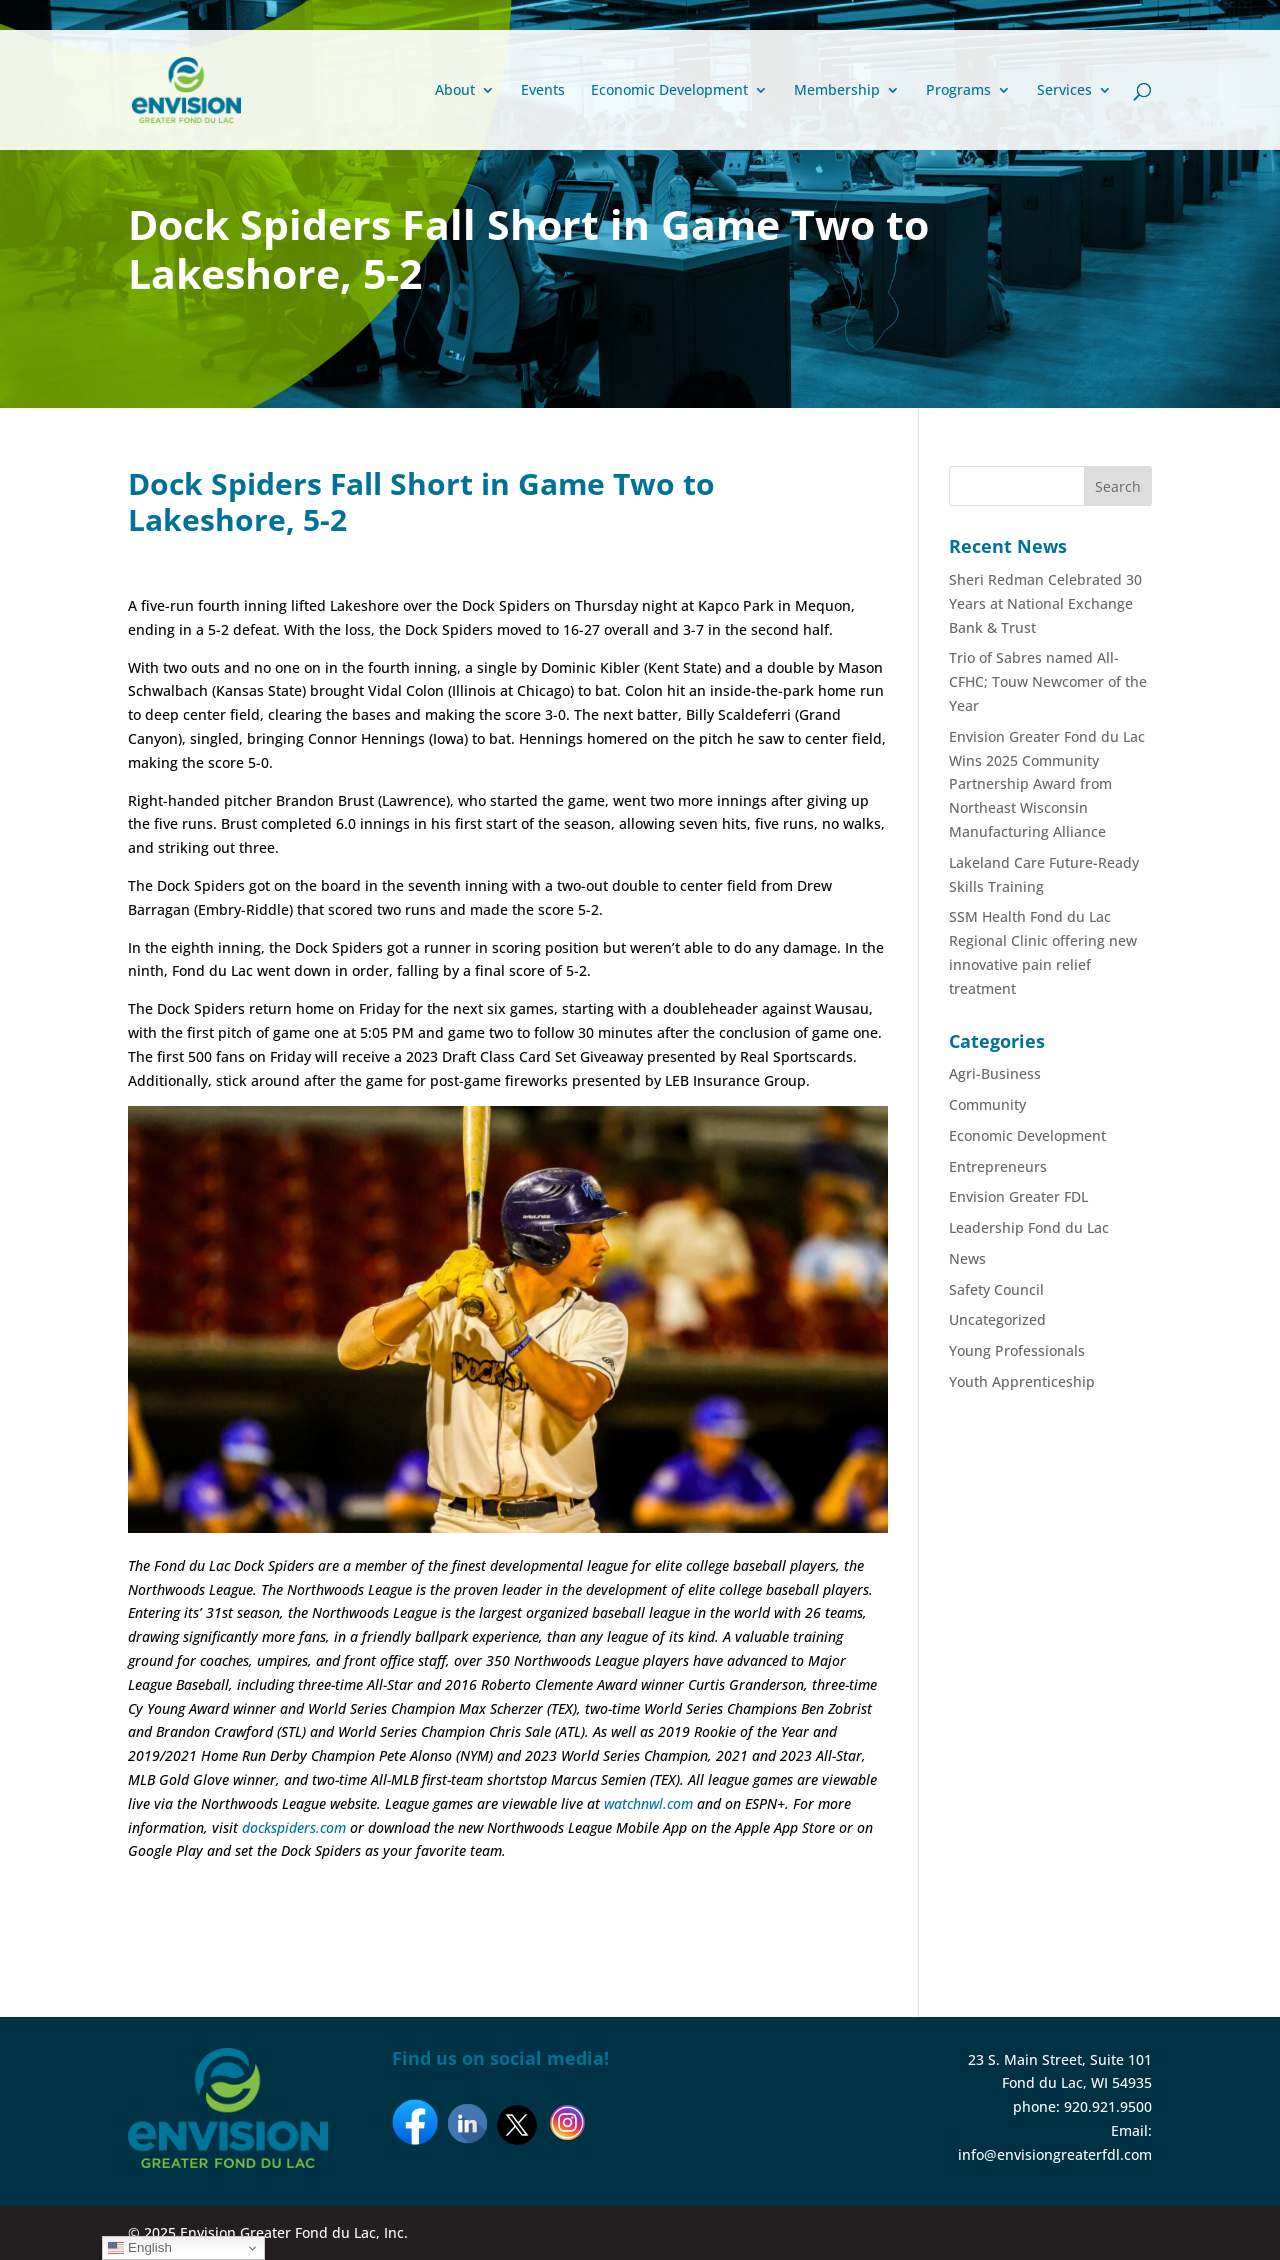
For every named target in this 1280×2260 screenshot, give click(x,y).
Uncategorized (997, 1319)
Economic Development (669, 91)
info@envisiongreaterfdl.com (1055, 2154)
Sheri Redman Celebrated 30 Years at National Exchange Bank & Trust (1045, 603)
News (967, 1258)
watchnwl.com (648, 1803)
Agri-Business (995, 1073)
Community (987, 1104)
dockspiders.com (294, 1827)
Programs (958, 91)
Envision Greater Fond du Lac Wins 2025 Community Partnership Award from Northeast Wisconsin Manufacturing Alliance (1047, 784)
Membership (837, 91)
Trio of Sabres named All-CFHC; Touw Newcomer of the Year (1048, 681)
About (455, 91)
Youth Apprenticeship (1022, 1381)
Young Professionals (1017, 1350)
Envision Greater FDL (1018, 1196)
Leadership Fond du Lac (1029, 1227)
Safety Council (996, 1289)
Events (543, 91)
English (139, 2248)
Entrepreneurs (998, 1166)
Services (1064, 91)
